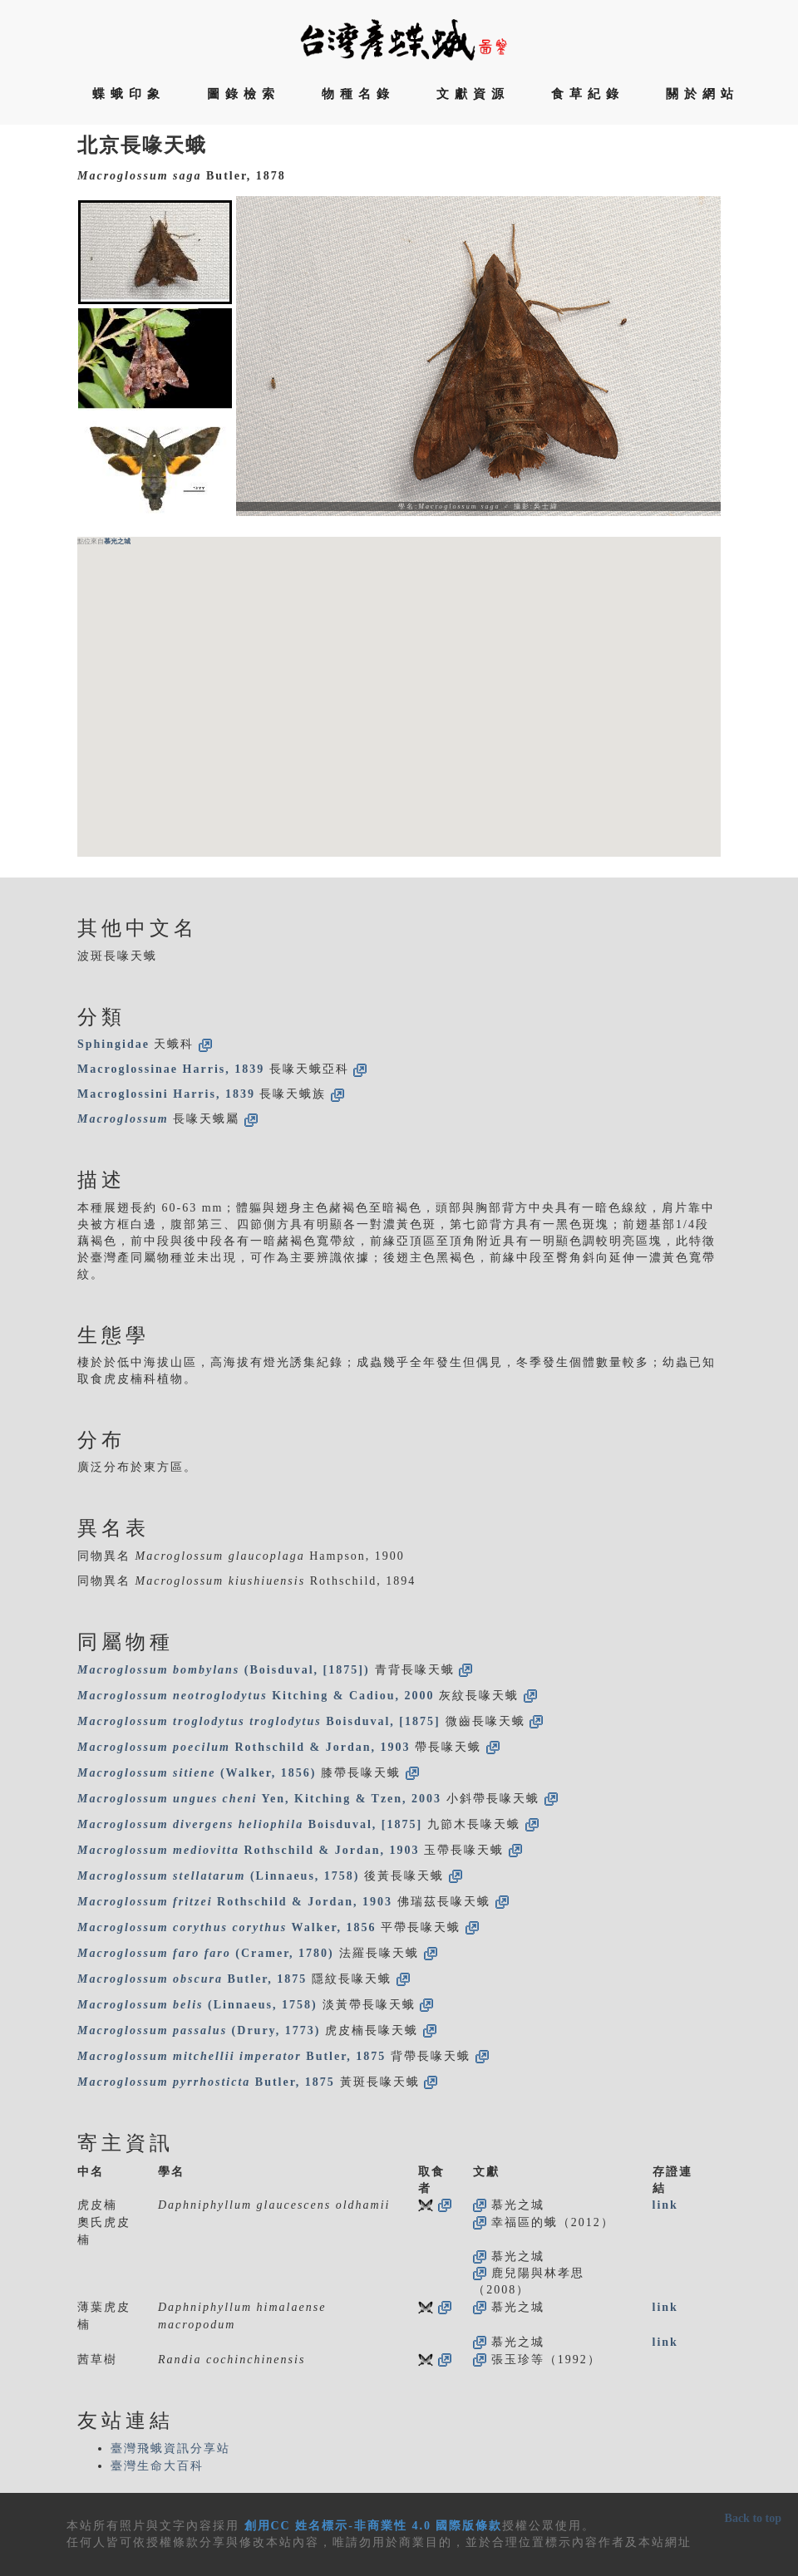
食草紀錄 (587, 94)
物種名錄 (358, 94)
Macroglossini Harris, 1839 (166, 1094)
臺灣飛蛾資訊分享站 (170, 2448)
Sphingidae (113, 1044)
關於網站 (702, 94)
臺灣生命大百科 (157, 2466)
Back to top (753, 2518)
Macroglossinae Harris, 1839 (170, 1069)
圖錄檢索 (243, 94)
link (665, 2205)
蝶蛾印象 (128, 94)
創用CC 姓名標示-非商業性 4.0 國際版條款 (373, 2525)
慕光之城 (117, 541)
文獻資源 (473, 94)
